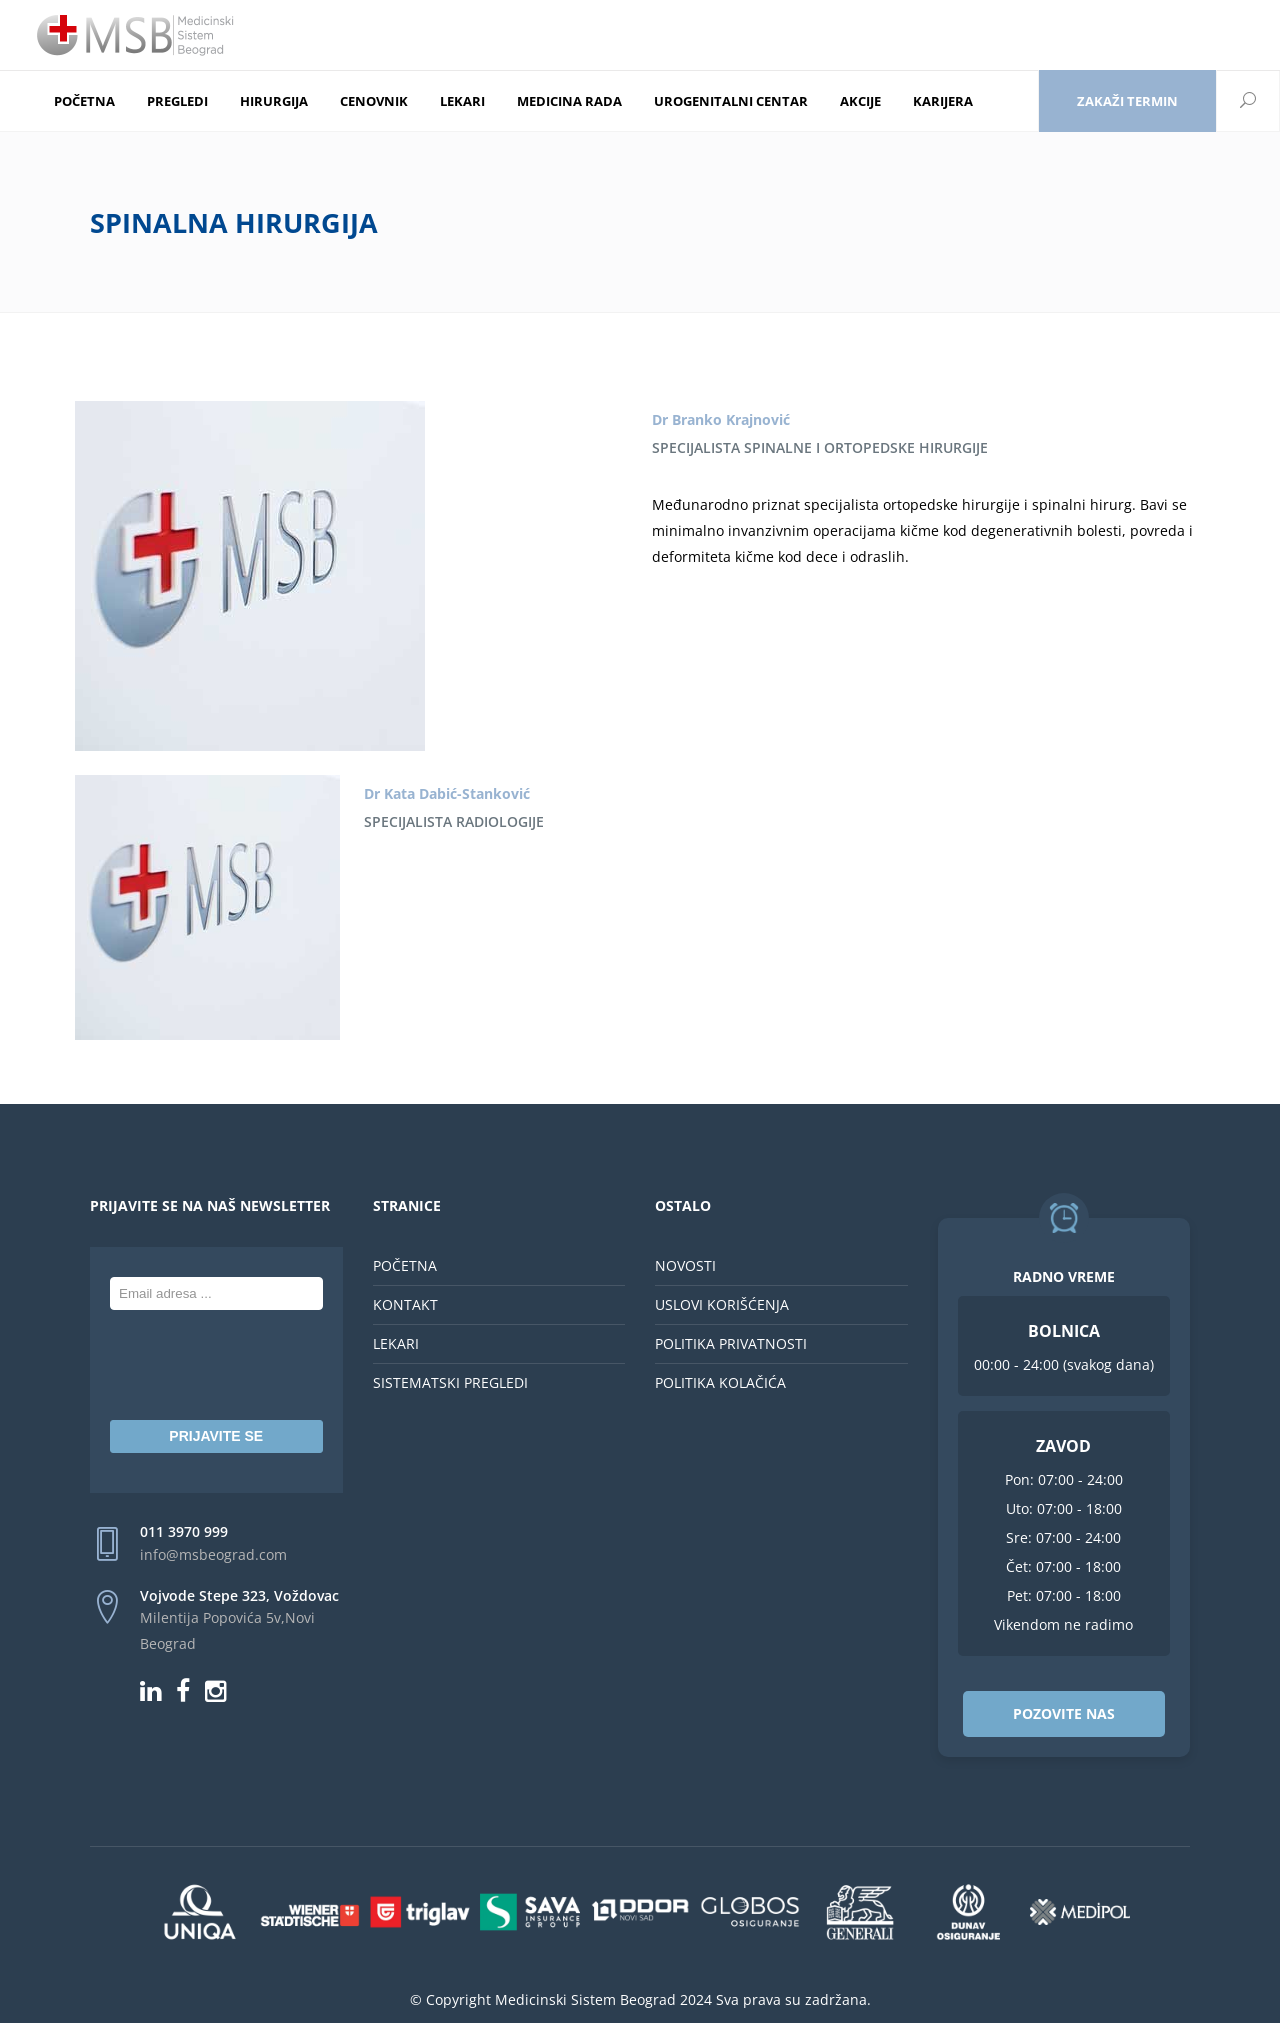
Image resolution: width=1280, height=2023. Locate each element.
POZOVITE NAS (1064, 1713)
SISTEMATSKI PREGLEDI (450, 1382)
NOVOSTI (685, 1265)
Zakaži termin (1127, 101)
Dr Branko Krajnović (721, 419)
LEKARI (396, 1343)
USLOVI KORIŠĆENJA (722, 1304)
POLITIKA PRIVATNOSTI (731, 1343)
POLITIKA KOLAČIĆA (720, 1382)
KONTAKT (405, 1304)
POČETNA (405, 1265)
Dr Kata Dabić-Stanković (447, 793)
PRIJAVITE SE (216, 1436)
